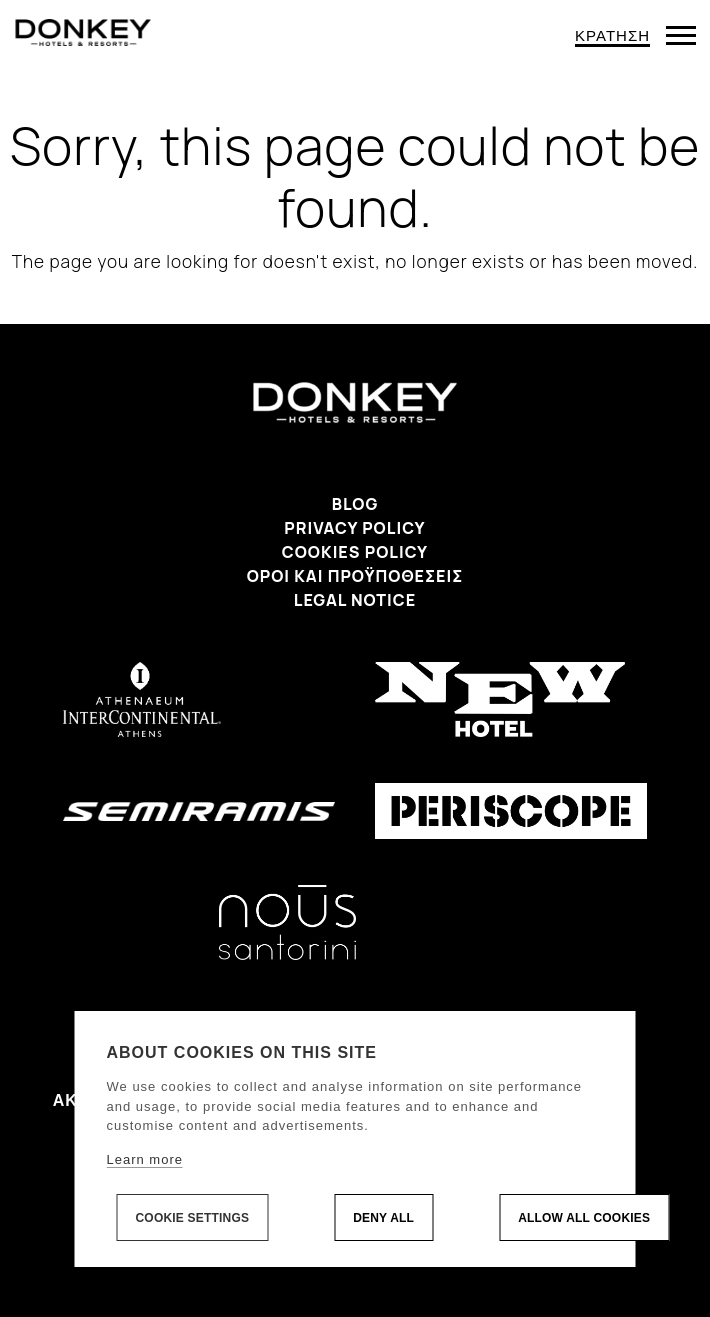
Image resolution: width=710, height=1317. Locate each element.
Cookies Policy (355, 552)
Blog (355, 504)
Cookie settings (193, 1218)
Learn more (145, 1159)
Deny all (383, 1218)
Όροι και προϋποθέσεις (355, 576)
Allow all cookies (584, 1218)
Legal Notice (355, 600)
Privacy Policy (354, 528)
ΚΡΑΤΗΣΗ (612, 35)
